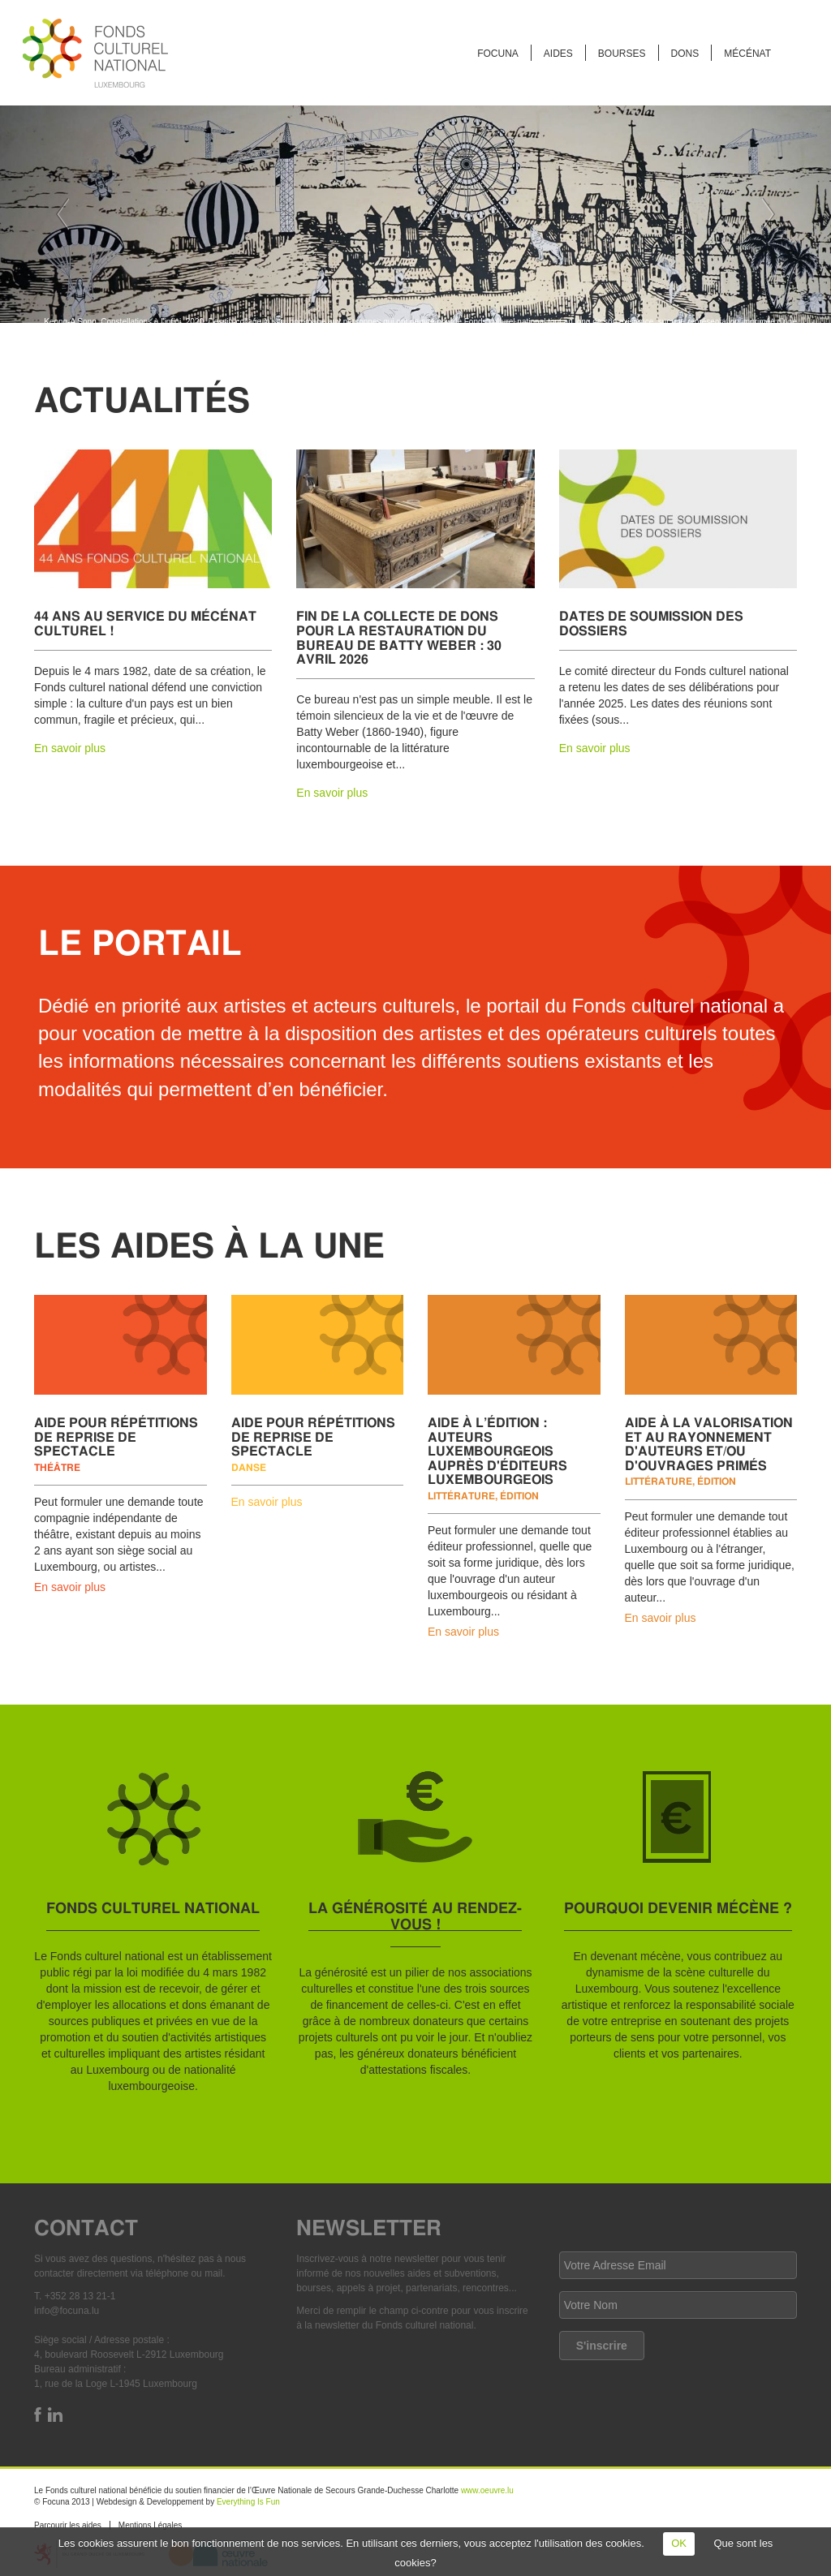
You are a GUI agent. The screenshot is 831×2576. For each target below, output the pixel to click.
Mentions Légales (150, 2525)
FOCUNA (498, 53)
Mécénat (747, 53)
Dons (685, 53)
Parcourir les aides (67, 2525)
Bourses (622, 53)
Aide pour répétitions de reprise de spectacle (116, 1436)
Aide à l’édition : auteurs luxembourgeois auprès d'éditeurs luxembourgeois (497, 1450)
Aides (558, 53)
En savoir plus (69, 748)
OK (679, 2543)
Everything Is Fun (248, 2501)
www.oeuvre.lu (487, 2490)
